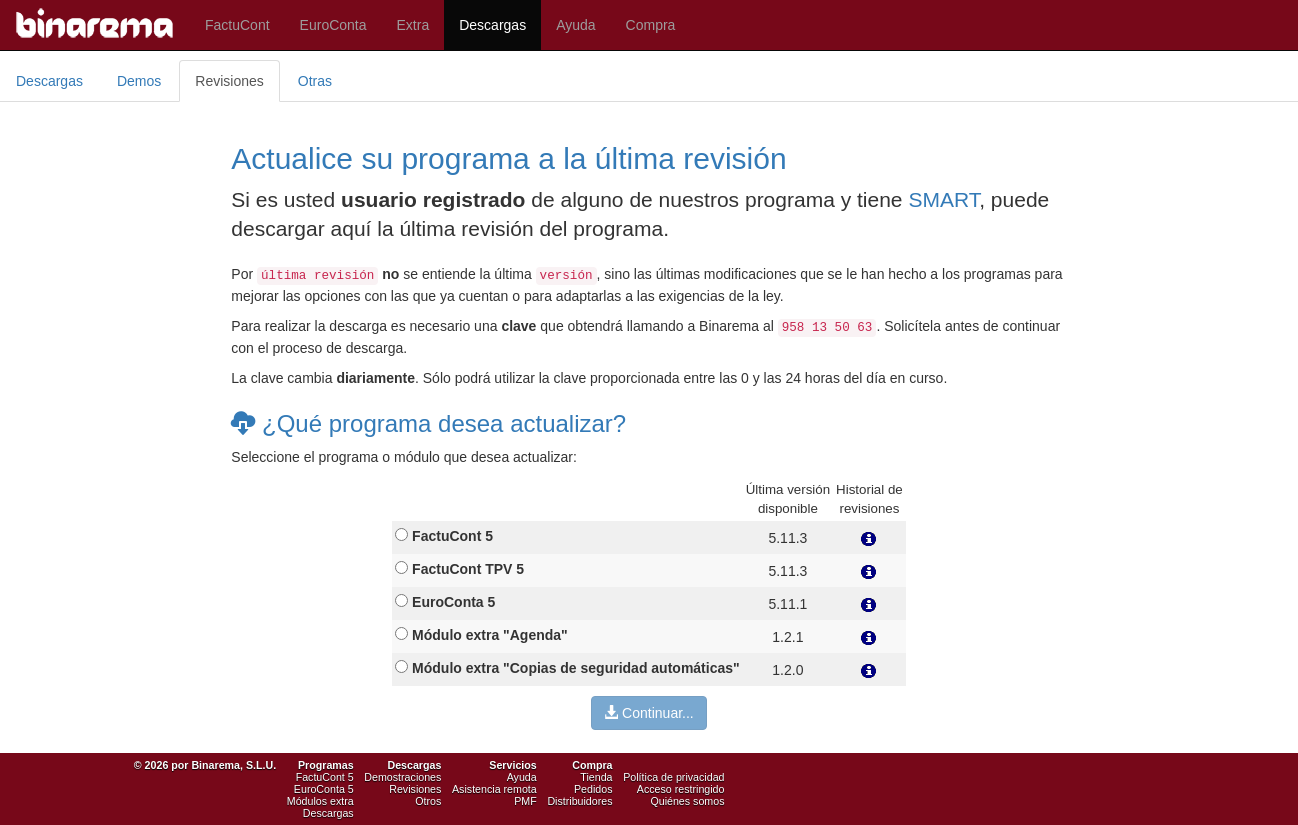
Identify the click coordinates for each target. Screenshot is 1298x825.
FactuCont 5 (325, 777)
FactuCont (237, 25)
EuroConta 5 (324, 789)
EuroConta (333, 25)
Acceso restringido (681, 789)
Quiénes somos (687, 801)
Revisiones (229, 81)
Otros (428, 801)
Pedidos (593, 789)
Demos (139, 81)
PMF (525, 801)
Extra (413, 25)
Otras (315, 81)
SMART (943, 199)
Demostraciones (402, 777)
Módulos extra (320, 801)
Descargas (492, 25)
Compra (651, 25)
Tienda (596, 777)
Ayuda (575, 25)
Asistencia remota (494, 789)
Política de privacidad (673, 777)
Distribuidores (579, 801)
